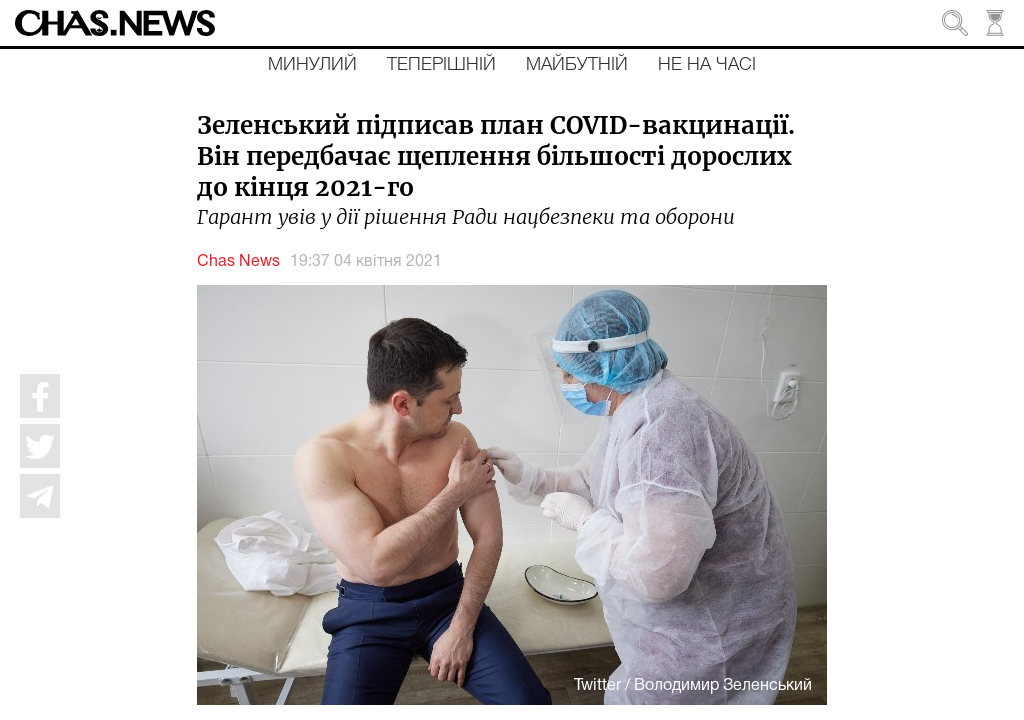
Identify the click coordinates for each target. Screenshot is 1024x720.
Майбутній (577, 65)
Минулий (312, 65)
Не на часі (707, 65)
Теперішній (441, 65)
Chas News (238, 262)
